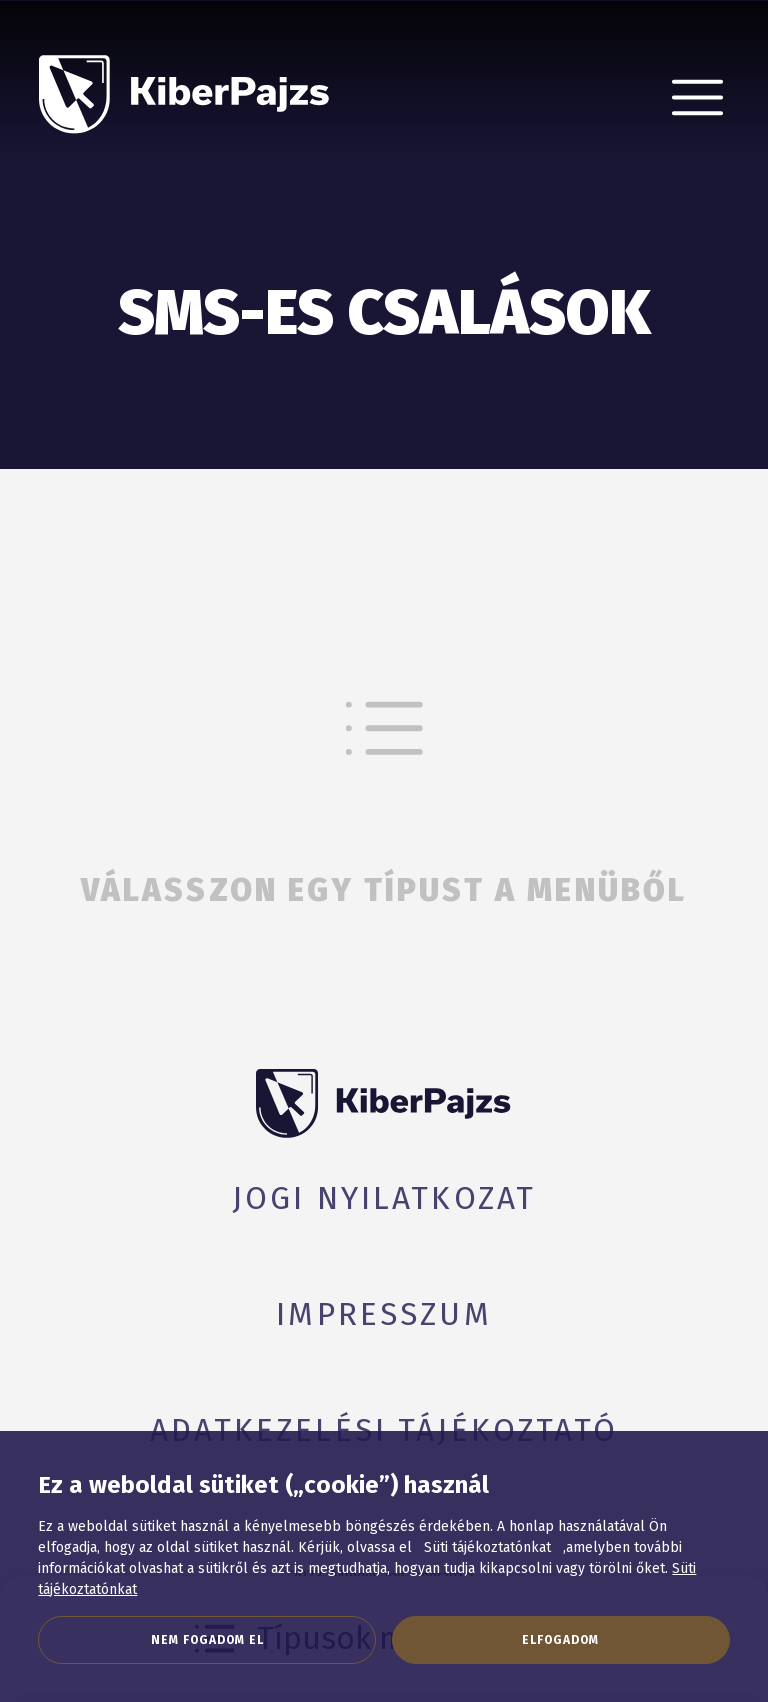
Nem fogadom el (207, 1640)
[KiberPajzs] (185, 78)
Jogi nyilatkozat (384, 1198)
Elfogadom (560, 1640)
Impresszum (384, 1314)
